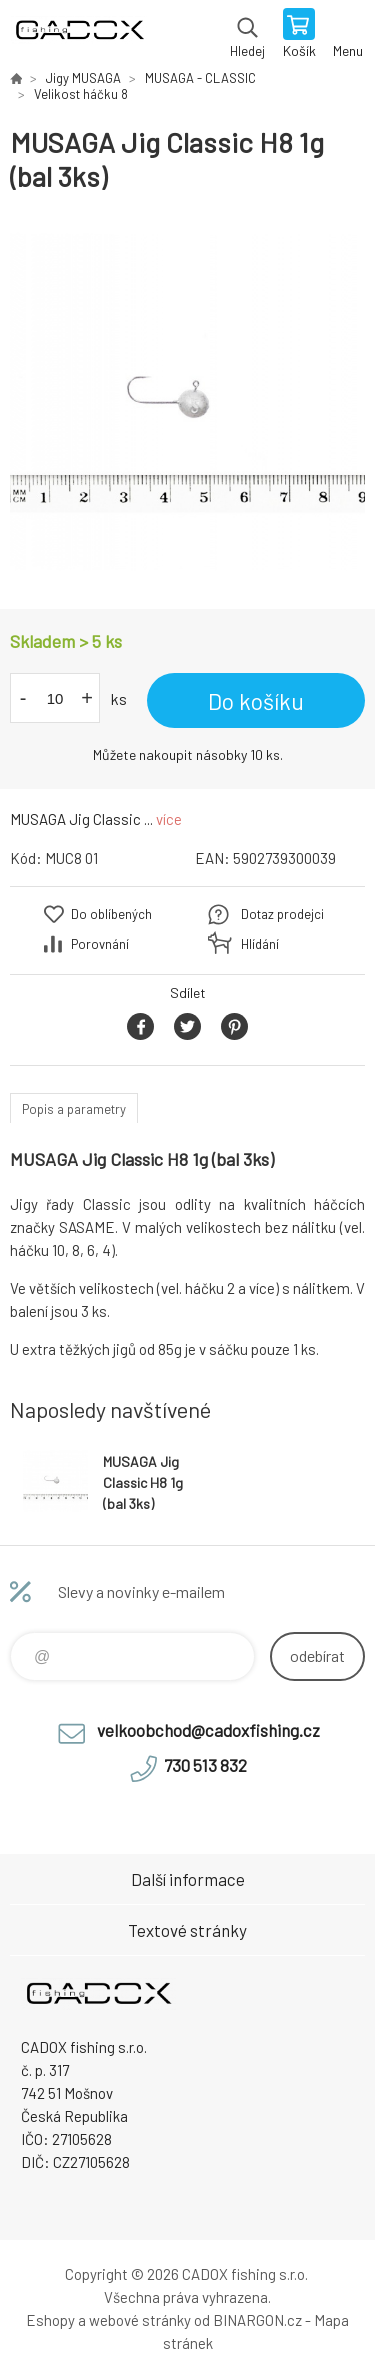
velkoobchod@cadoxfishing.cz (208, 1730)
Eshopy (50, 2320)
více (169, 819)
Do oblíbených (111, 914)
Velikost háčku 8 (81, 94)
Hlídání (260, 944)
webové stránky (140, 2320)
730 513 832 (205, 1765)
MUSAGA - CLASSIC (200, 78)
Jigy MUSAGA (83, 78)
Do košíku (256, 701)
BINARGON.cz (257, 2320)
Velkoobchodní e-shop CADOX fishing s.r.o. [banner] (78, 35)
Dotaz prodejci (282, 914)
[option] (187, 401)
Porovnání (100, 944)
